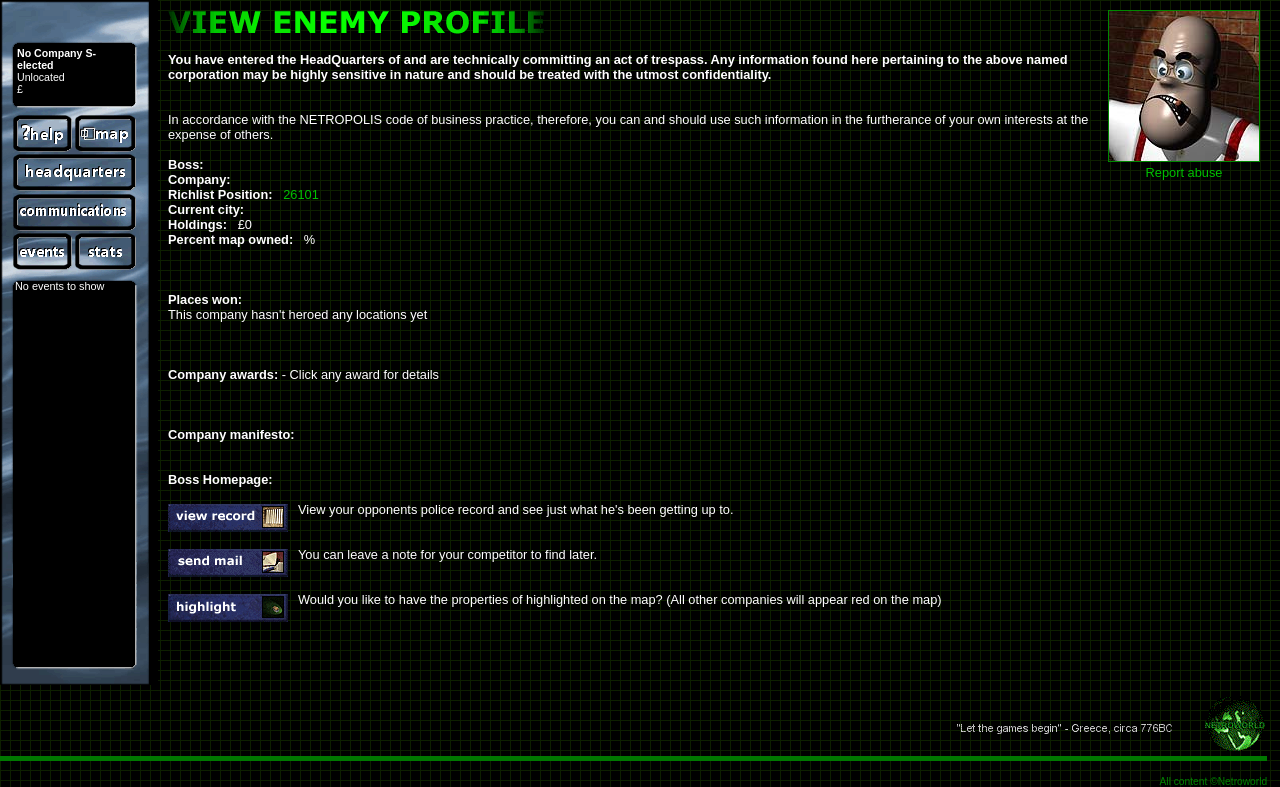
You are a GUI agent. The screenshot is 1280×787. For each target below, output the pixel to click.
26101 (301, 194)
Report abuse (1184, 172)
